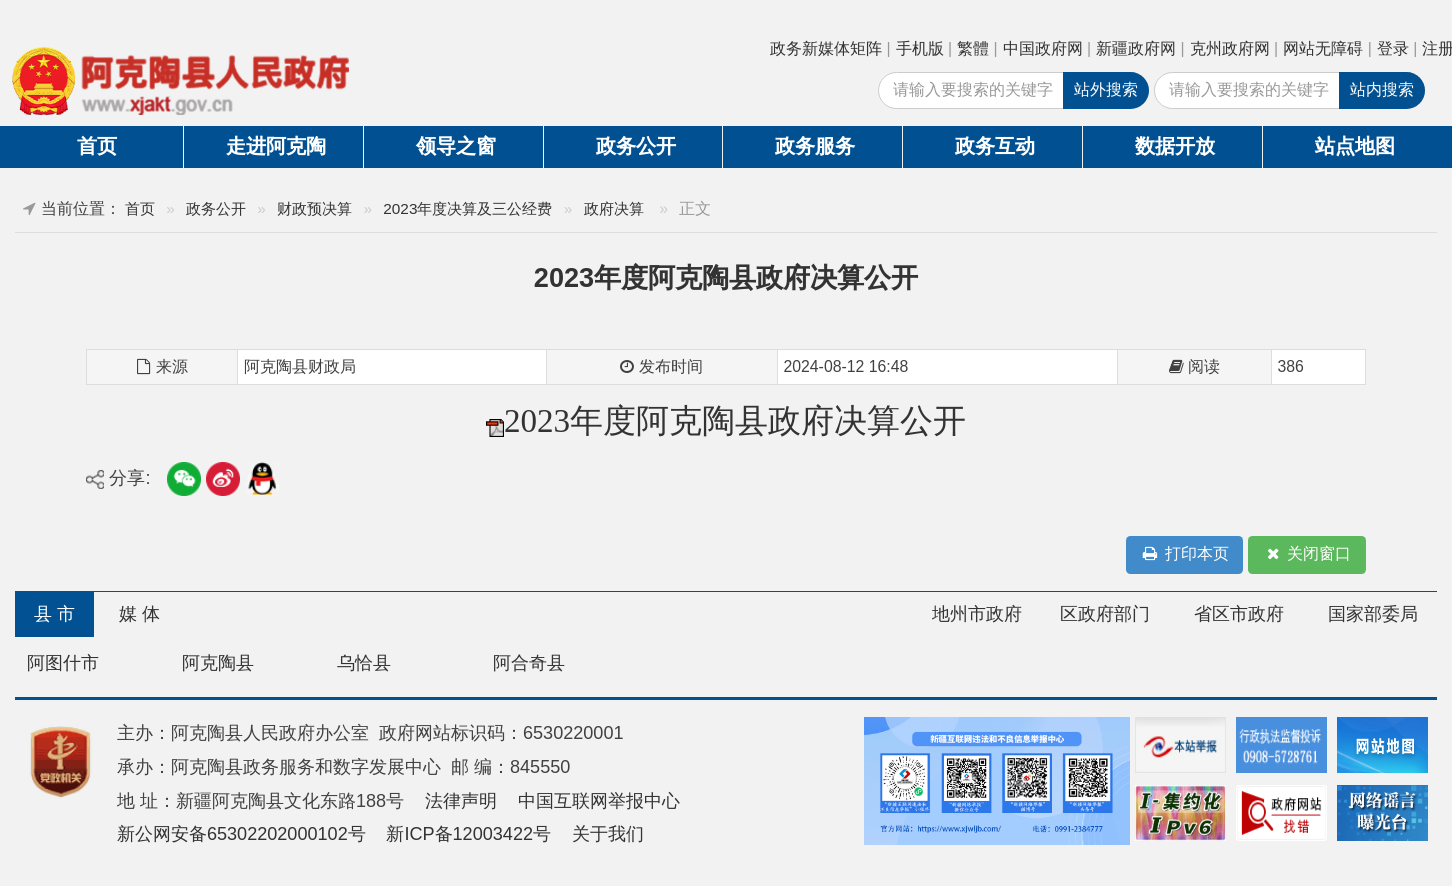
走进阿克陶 (276, 146)
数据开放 (1175, 146)
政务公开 (636, 146)
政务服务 (815, 146)
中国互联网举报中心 (599, 801)
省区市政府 (1239, 614)
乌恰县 (364, 663)
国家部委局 (1373, 614)
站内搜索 (1382, 89)
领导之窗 (456, 146)
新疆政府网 (1136, 48)
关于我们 (608, 834)
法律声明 (461, 801)
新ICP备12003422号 (468, 834)
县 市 (54, 614)
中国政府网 (1043, 48)
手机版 (920, 48)
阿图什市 (63, 663)
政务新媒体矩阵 (826, 48)
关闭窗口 (1307, 554)
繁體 (973, 48)
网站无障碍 (1323, 48)
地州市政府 (977, 614)
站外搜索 (1106, 89)
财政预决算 (314, 208)
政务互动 (995, 146)
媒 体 (139, 614)
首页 (97, 146)
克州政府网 (1230, 48)
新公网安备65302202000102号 (241, 834)
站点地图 (1355, 146)
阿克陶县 (218, 663)
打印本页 (1185, 554)
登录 (1393, 48)
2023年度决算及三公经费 (467, 208)
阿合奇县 (529, 663)
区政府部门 (1105, 614)
